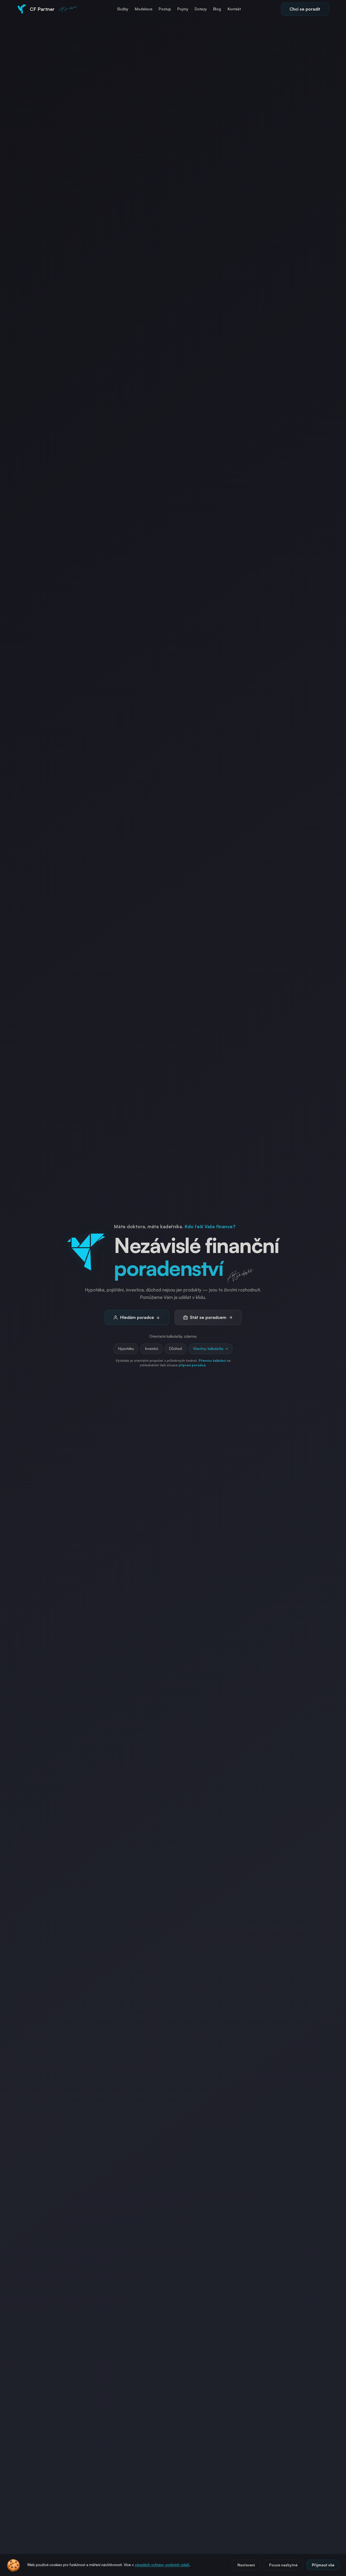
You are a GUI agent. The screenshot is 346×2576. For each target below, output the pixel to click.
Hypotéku (126, 1348)
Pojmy (182, 9)
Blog (217, 9)
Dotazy (201, 9)
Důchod (175, 1348)
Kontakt (234, 9)
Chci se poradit (305, 9)
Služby (122, 9)
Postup (165, 9)
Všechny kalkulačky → (210, 1348)
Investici (151, 1348)
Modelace (143, 9)
